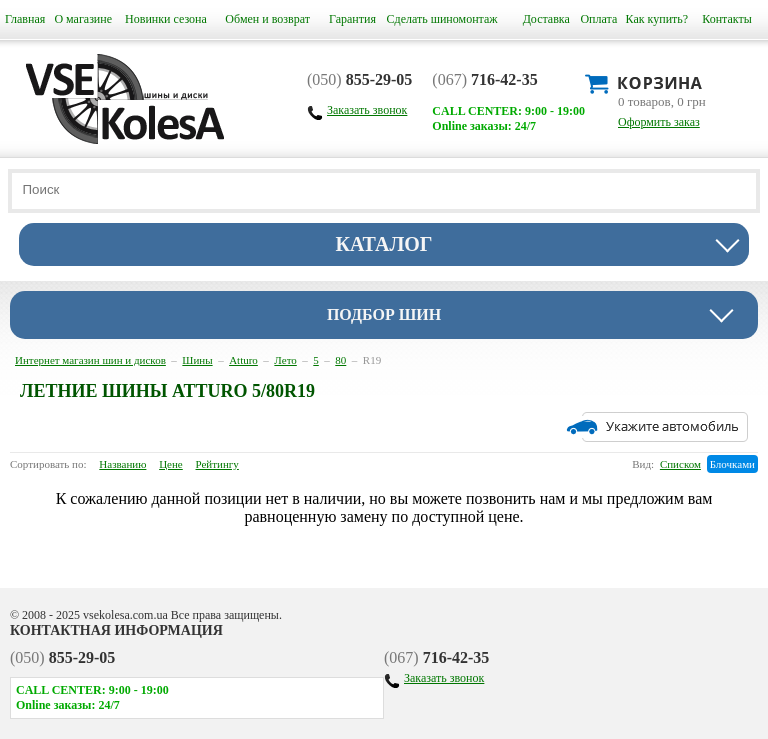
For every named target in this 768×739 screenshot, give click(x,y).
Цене (171, 464)
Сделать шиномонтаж (442, 19)
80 (340, 360)
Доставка (546, 19)
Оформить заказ (659, 122)
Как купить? (657, 19)
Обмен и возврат (267, 19)
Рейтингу (217, 464)
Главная (25, 19)
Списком (680, 464)
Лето (285, 360)
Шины (197, 360)
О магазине (83, 19)
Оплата (598, 19)
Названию (122, 464)
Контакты (727, 19)
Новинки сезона (166, 19)
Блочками (732, 464)
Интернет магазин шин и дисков (90, 360)
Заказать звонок (444, 678)
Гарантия (352, 19)
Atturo (243, 360)
